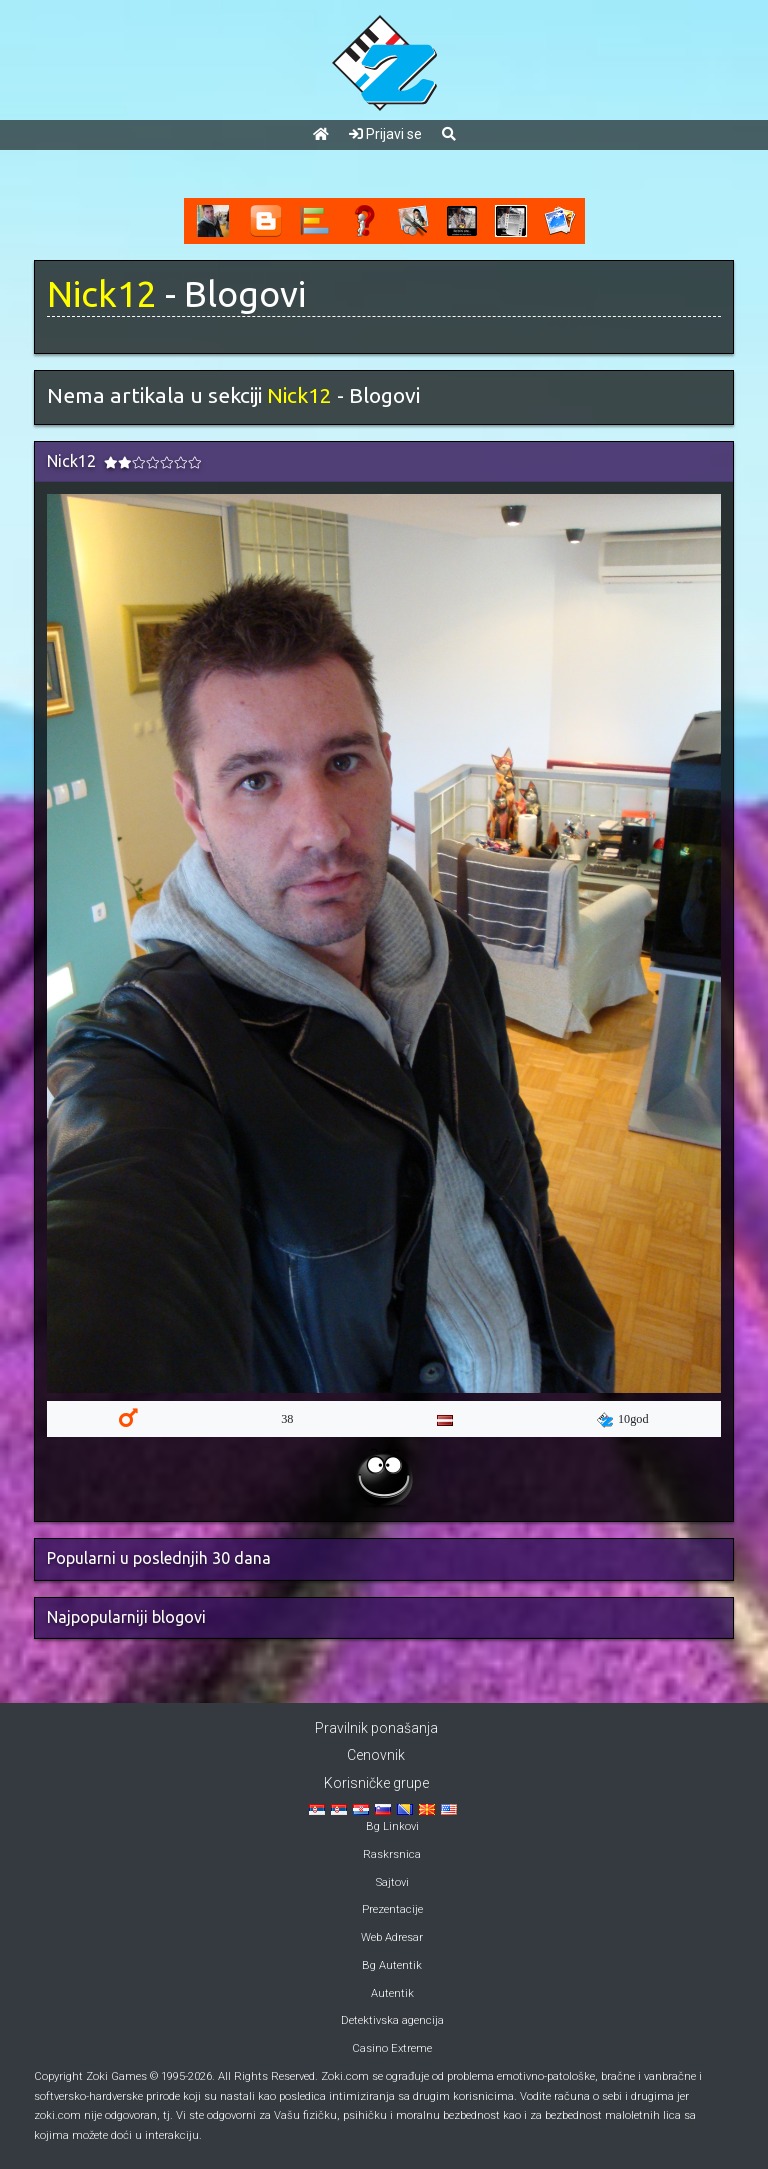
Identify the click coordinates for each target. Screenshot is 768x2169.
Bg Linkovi (392, 1826)
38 (287, 1419)
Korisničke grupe (376, 1783)
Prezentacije (392, 1909)
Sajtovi (392, 1882)
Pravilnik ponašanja (376, 1728)
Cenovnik (376, 1755)
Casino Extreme (392, 2048)
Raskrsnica (392, 1854)
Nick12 (102, 294)
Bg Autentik (392, 1965)
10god (623, 1420)
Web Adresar (392, 1937)
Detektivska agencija (392, 2020)
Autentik (392, 1993)
